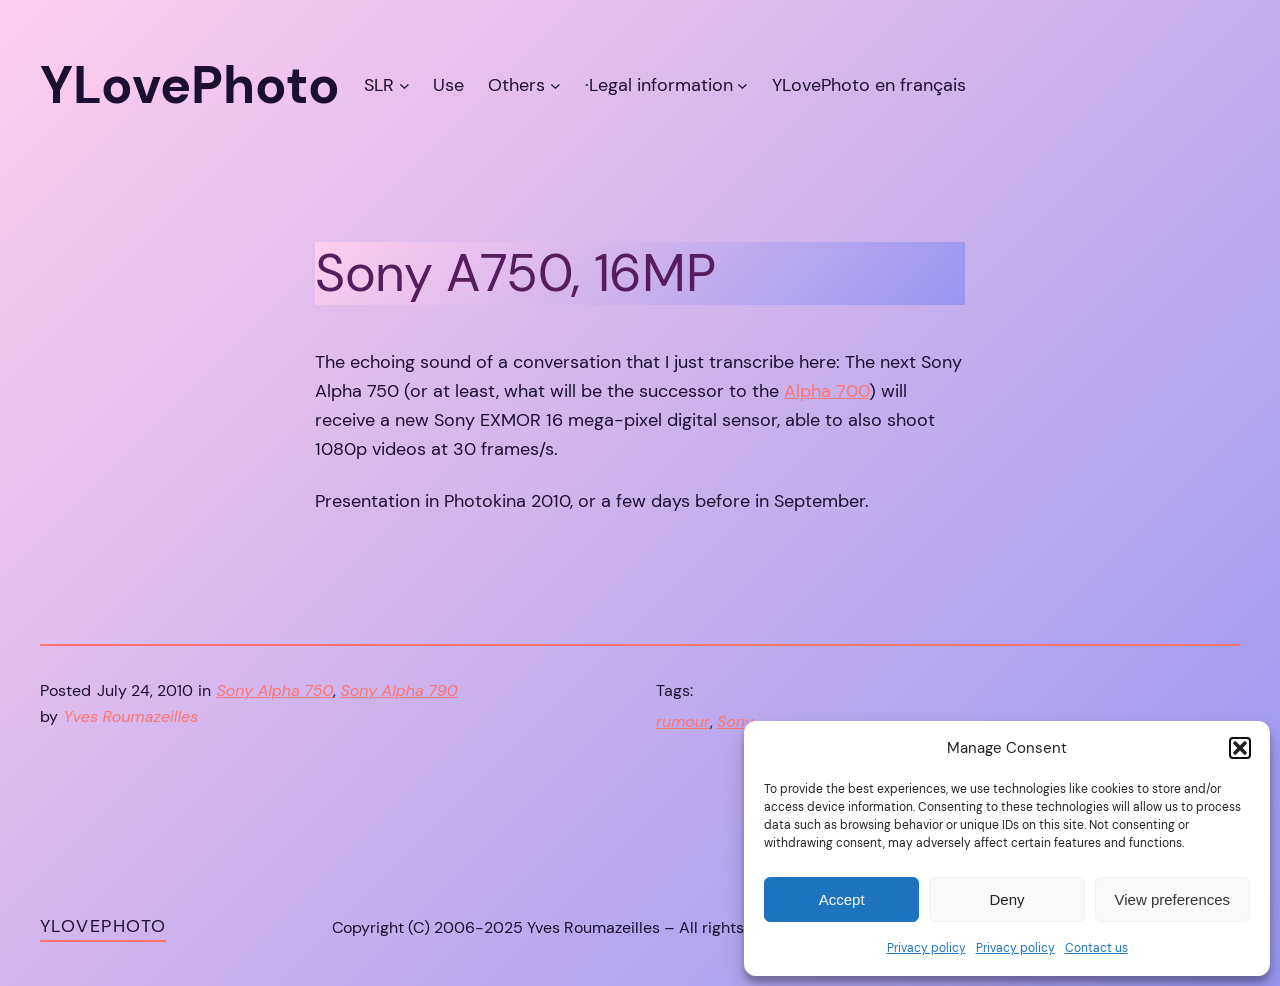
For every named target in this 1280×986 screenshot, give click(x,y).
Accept (842, 899)
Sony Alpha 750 (275, 690)
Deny (1006, 899)
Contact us (1096, 948)
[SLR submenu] (404, 85)
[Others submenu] (555, 85)
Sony (735, 721)
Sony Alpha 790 (398, 690)
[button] (1240, 748)
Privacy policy (926, 948)
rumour (683, 721)
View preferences (1173, 899)
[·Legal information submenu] (742, 85)
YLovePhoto (103, 926)
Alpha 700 (826, 391)
